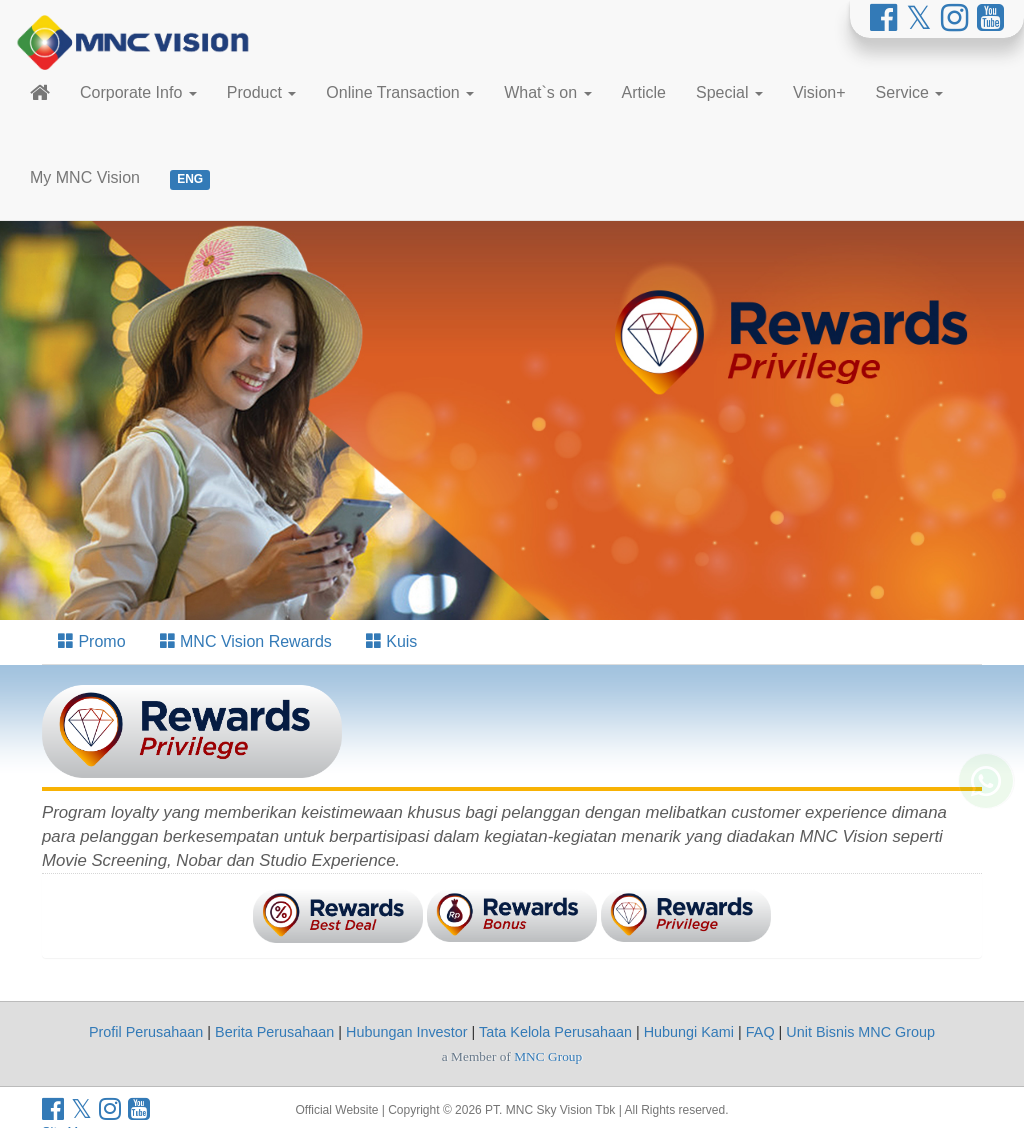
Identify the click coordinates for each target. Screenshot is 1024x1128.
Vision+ (819, 92)
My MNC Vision (85, 177)
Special (729, 92)
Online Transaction (400, 92)
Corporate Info (138, 92)
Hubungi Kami (689, 1032)
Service (910, 92)
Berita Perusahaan (274, 1032)
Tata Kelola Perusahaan (555, 1032)
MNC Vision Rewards (246, 641)
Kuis (392, 641)
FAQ (760, 1032)
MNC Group (548, 1056)
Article (644, 92)
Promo (92, 641)
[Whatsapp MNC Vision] (986, 800)
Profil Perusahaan (146, 1032)
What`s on (547, 92)
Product (262, 92)
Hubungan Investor (407, 1032)
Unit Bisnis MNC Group (860, 1032)
